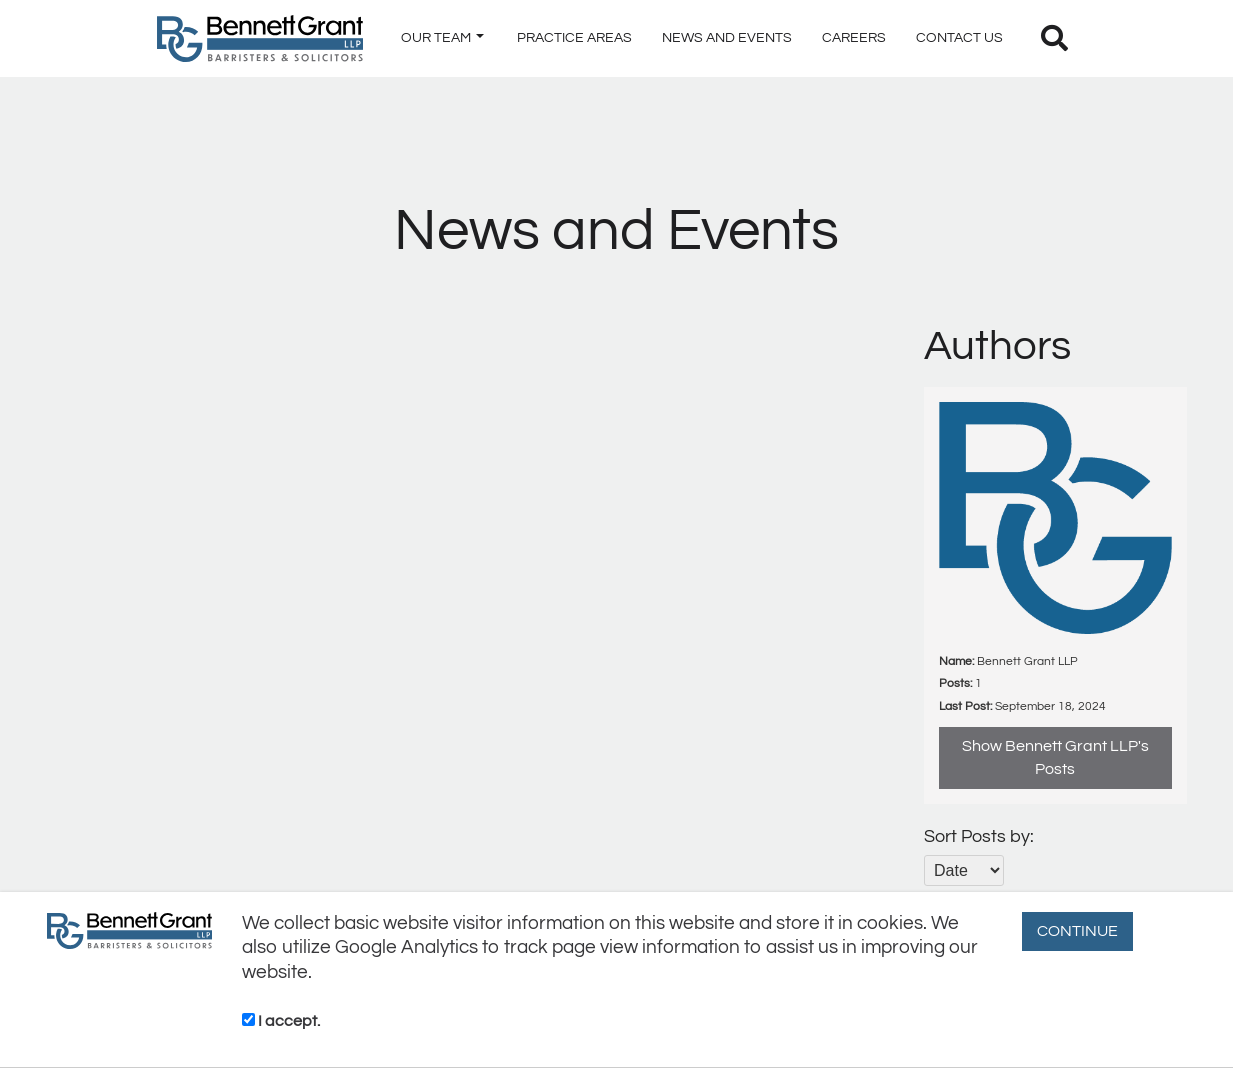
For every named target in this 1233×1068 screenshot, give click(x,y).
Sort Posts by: (979, 836)
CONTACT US (959, 38)
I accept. (281, 1021)
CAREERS (854, 38)
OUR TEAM (442, 38)
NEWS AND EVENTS (727, 38)
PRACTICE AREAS (574, 38)
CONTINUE (1077, 931)
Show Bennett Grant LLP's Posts (1055, 757)
